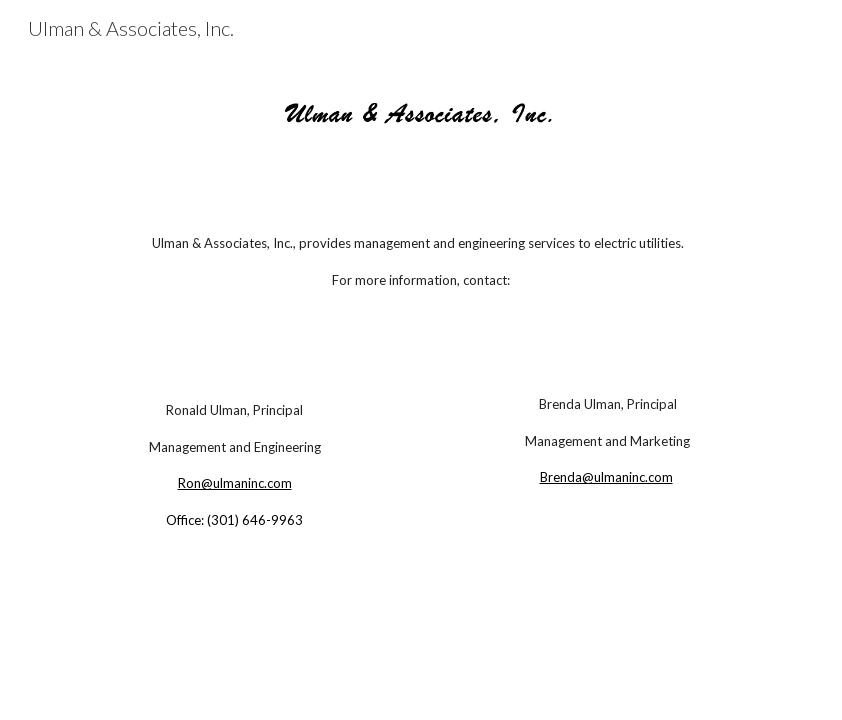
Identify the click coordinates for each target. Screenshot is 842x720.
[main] (420, 261)
